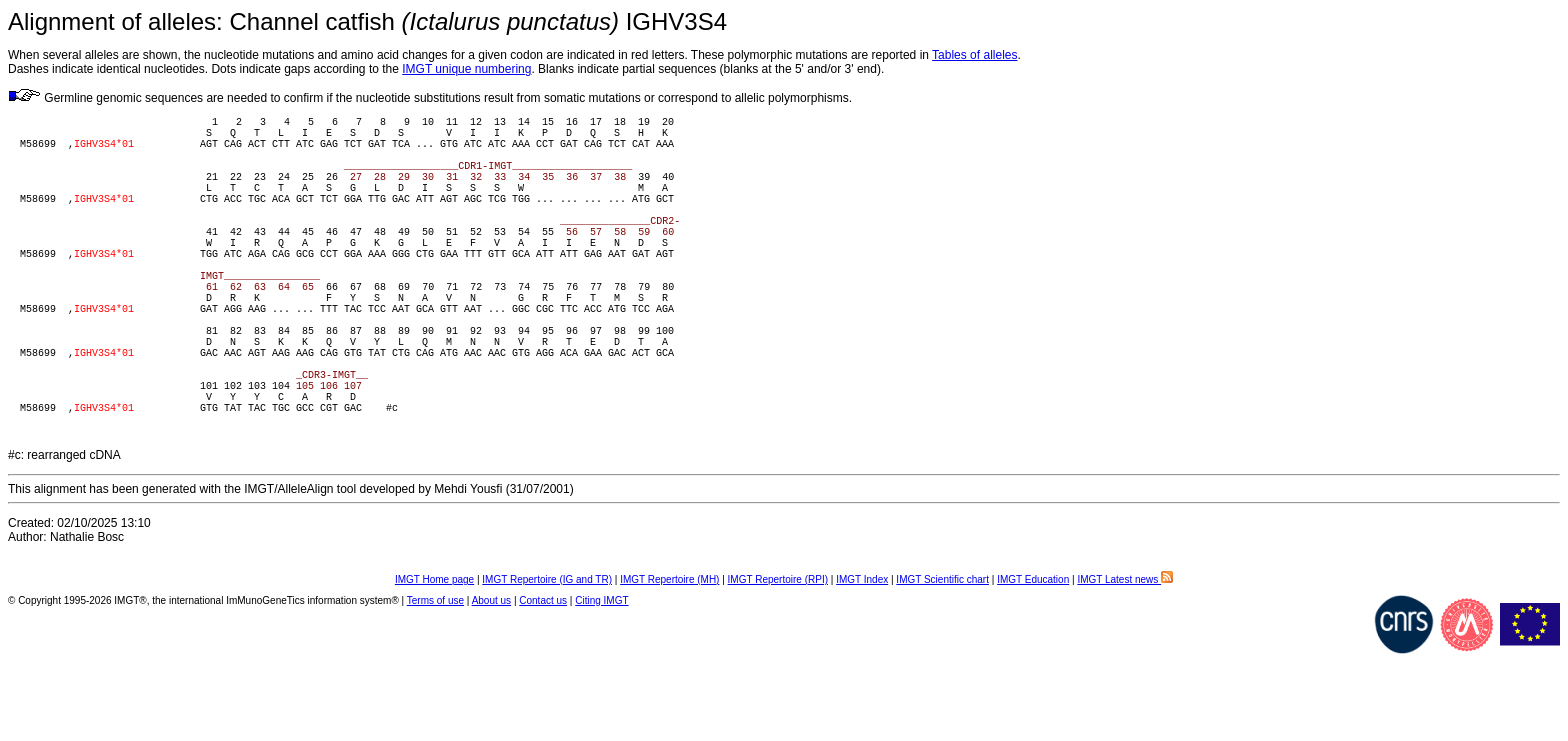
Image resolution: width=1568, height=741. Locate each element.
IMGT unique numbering (466, 69)
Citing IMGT (601, 687)
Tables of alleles (974, 55)
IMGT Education (1033, 666)
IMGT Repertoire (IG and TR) (547, 666)
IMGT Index (862, 666)
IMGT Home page (434, 666)
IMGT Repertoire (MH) (669, 666)
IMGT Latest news (1125, 666)
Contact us (543, 687)
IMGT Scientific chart (942, 666)
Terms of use (435, 687)
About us (491, 687)
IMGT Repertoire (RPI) (778, 666)
